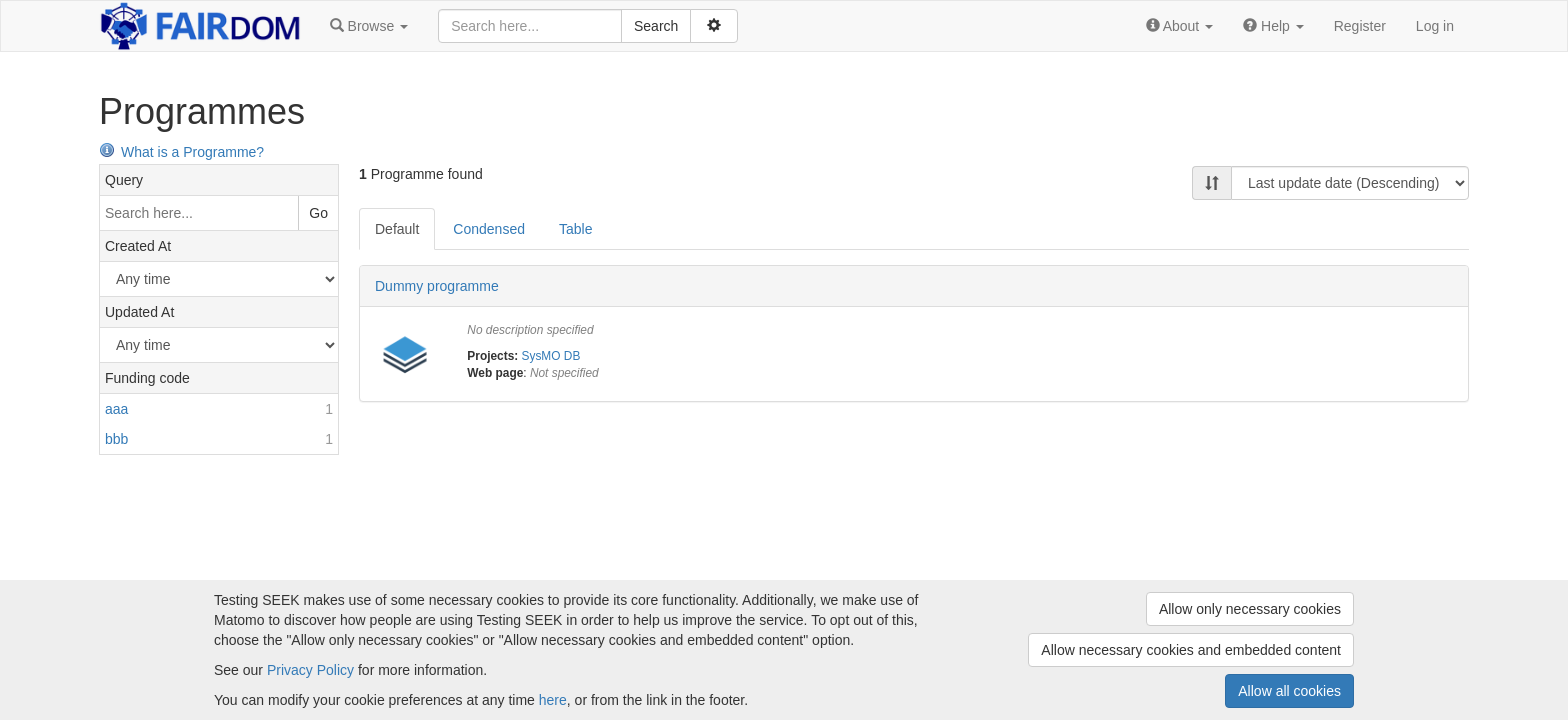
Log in (1435, 26)
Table (575, 229)
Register (1360, 26)
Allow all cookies (1289, 691)
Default (397, 229)
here (553, 700)
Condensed (489, 229)
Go (318, 213)
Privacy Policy (310, 670)
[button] (369, 26)
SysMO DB (551, 356)
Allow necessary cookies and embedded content (1191, 650)
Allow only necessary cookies (1250, 609)
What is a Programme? (181, 152)
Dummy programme (437, 286)
